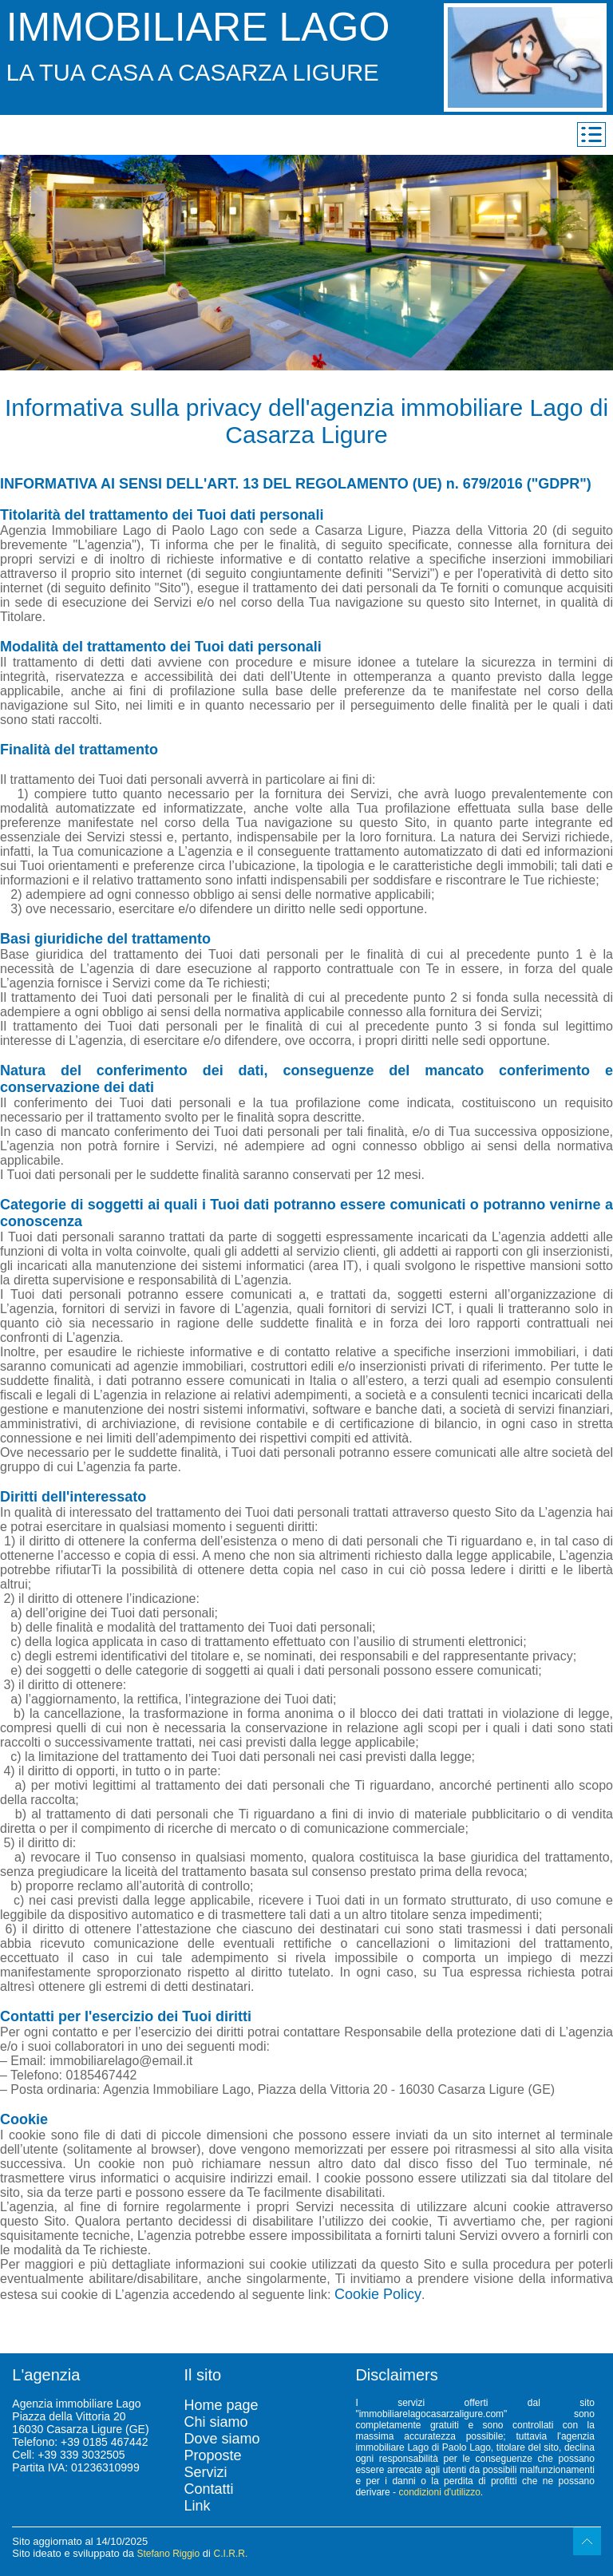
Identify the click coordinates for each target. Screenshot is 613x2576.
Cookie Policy (377, 2294)
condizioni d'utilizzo (439, 2492)
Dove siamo (221, 2439)
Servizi (205, 2472)
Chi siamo (215, 2422)
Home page (221, 2405)
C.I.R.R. (231, 2553)
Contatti (208, 2489)
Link (197, 2506)
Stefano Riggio (168, 2553)
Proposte (212, 2455)
